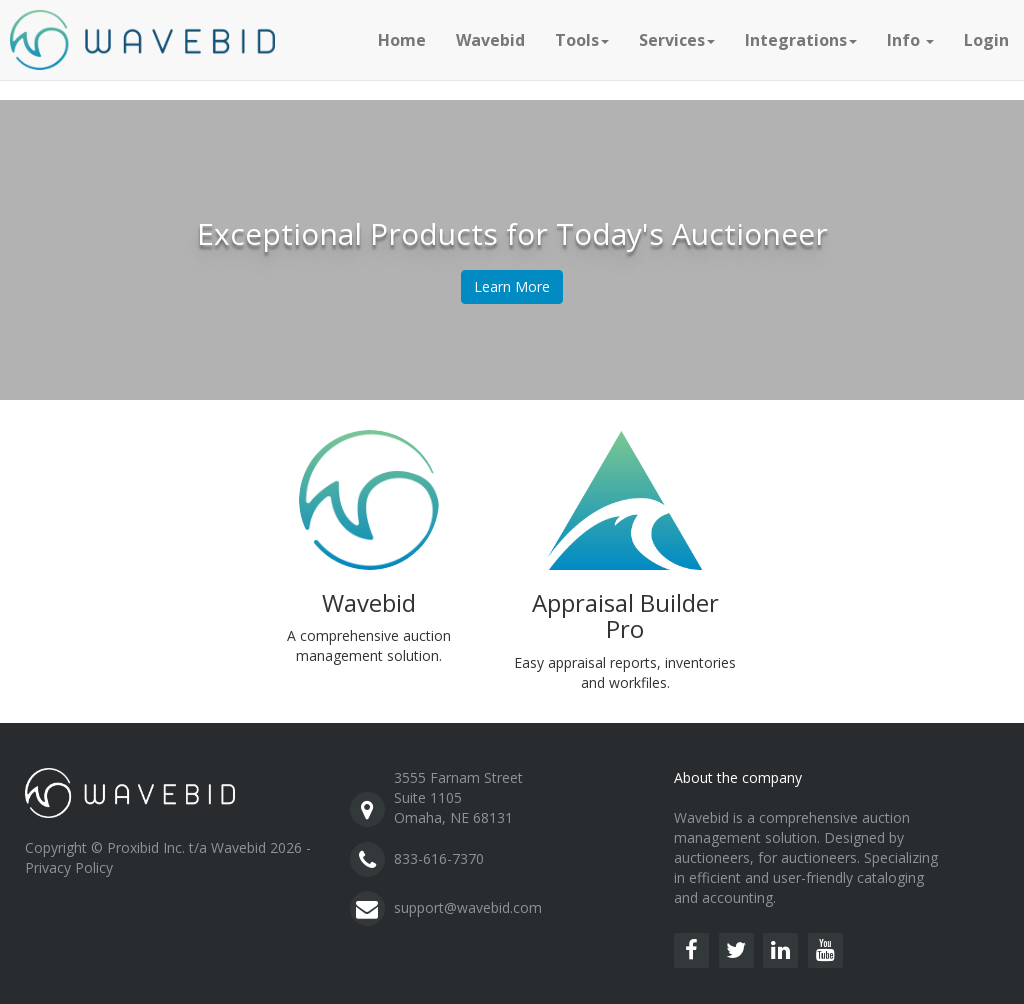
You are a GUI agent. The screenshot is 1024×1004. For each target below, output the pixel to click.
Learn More (512, 286)
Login (986, 40)
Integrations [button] (801, 40)
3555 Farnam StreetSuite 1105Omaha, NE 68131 (458, 797)
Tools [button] (582, 40)
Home (402, 40)
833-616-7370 (439, 858)
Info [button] (910, 40)
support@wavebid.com (468, 907)
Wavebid (490, 40)
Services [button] (677, 40)
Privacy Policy (69, 867)
